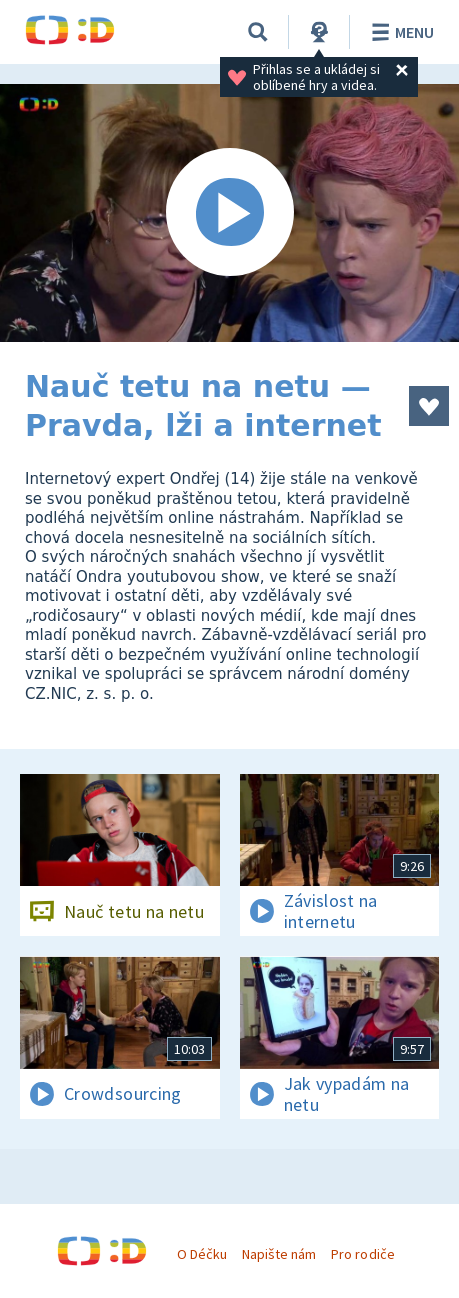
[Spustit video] (229, 213)
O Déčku (202, 1254)
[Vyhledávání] (258, 32)
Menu (399, 32)
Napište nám (279, 1254)
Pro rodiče (362, 1254)
